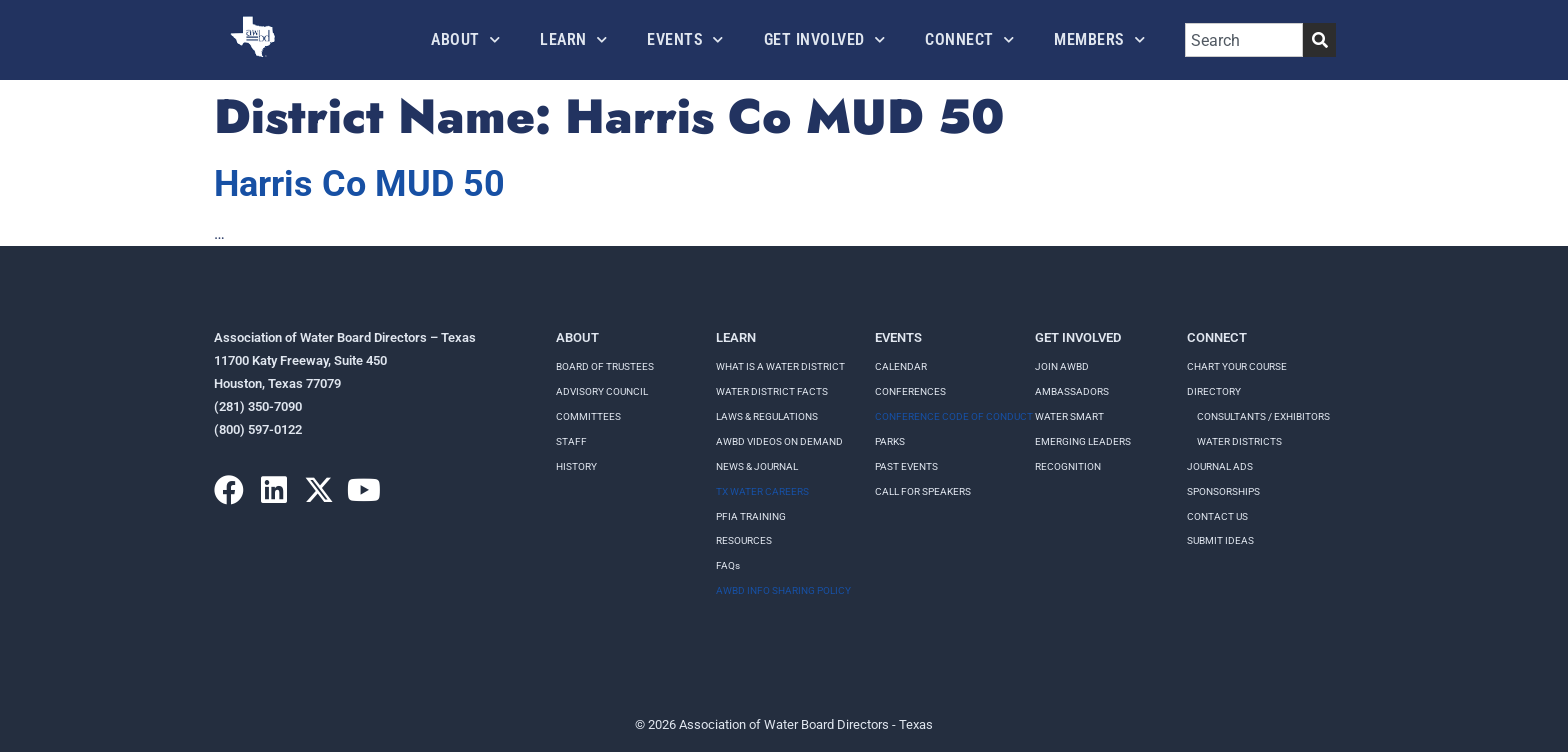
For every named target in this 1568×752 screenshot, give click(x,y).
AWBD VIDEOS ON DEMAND (779, 441)
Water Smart (1069, 416)
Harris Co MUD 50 (359, 184)
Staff (571, 441)
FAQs (728, 565)
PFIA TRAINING (751, 516)
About (465, 39)
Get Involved (825, 39)
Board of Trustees (605, 366)
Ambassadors (1072, 391)
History (576, 466)
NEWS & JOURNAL (757, 466)
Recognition (1068, 466)
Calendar (901, 366)
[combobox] (1244, 40)
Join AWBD (1062, 366)
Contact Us (1217, 516)
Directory (1214, 391)
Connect (969, 39)
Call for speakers (923, 491)
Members (1099, 39)
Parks (890, 441)
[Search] (1319, 40)
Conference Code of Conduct (954, 416)
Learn (573, 39)
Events (685, 39)
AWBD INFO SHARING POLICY (783, 590)
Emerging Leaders (1083, 441)
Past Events (906, 466)
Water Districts (1239, 441)
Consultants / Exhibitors (1263, 416)
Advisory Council (602, 391)
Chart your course (1237, 366)
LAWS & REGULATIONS (767, 416)
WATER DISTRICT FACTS (772, 391)
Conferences (910, 391)
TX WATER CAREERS (762, 491)
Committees (588, 416)
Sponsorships (1223, 491)
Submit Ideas (1220, 540)
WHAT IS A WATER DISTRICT (780, 366)
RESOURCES (744, 540)
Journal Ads (1220, 466)
